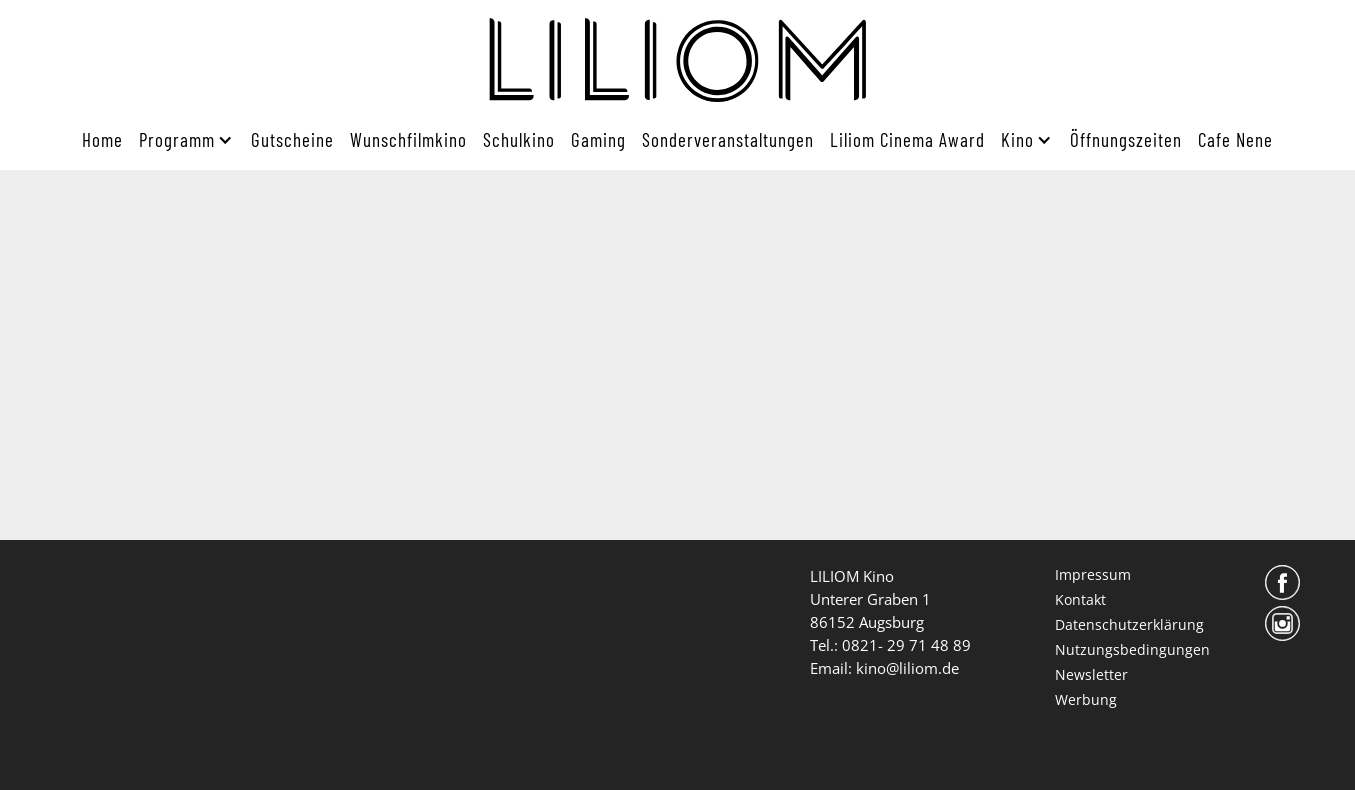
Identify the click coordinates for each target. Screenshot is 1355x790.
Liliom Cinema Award (907, 139)
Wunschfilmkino (408, 139)
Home (102, 139)
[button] (182, 140)
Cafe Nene (1235, 139)
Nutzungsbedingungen (1132, 649)
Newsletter (1091, 674)
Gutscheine (292, 139)
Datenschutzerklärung (1129, 624)
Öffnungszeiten (1126, 139)
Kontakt (1080, 599)
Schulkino (519, 139)
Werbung (1086, 699)
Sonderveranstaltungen (728, 139)
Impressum (1093, 574)
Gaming (598, 139)
